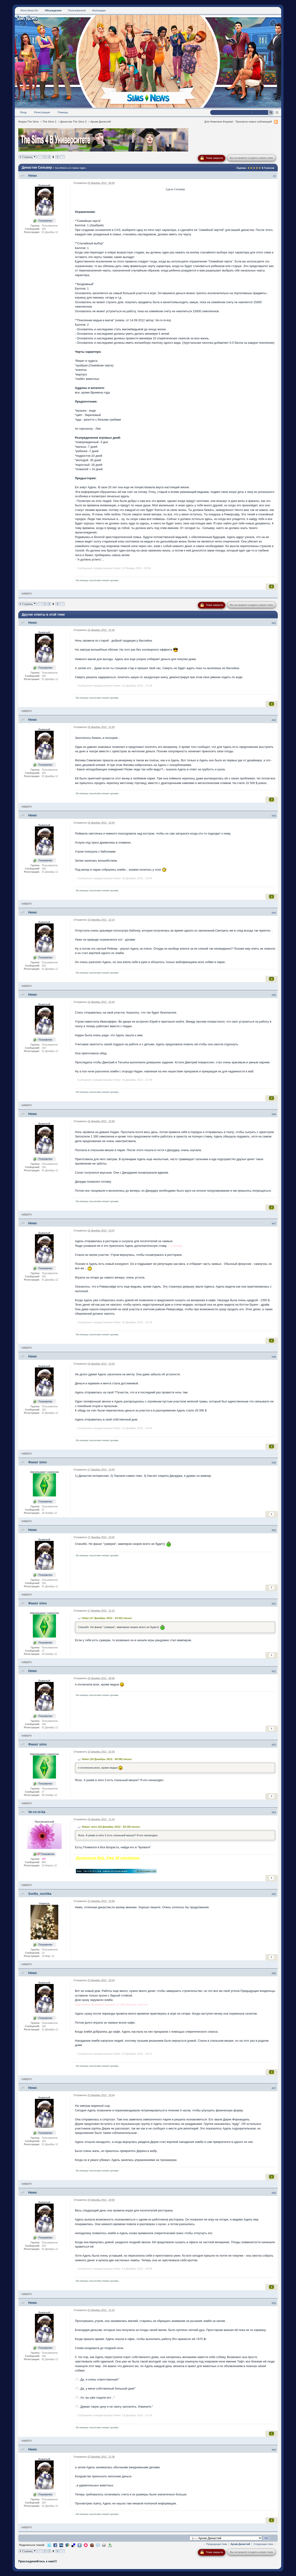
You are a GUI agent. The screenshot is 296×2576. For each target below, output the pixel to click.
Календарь (99, 10)
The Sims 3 (49, 121)
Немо (32, 175)
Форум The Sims (28, 121)
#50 (274, 1530)
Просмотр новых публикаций (253, 121)
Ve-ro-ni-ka (36, 1812)
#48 (274, 1356)
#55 (274, 1894)
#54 (274, 1812)
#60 (274, 2449)
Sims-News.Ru (29, 10)
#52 (274, 1671)
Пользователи (77, 10)
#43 (274, 815)
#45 (274, 995)
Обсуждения (53, 10)
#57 (274, 2088)
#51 (274, 1603)
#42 (274, 720)
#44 (274, 912)
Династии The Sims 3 (73, 121)
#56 (274, 1973)
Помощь (63, 112)
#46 (274, 1114)
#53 (274, 1744)
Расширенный (277, 112)
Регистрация (42, 112)
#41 (274, 623)
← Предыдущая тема (215, 2544)
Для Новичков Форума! (218, 121)
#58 (274, 2193)
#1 (274, 176)
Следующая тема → (264, 2544)
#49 (274, 1462)
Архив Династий (100, 121)
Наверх (27, 593)
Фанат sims (37, 1462)
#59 (274, 2303)
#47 (274, 1223)
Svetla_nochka (39, 1894)
